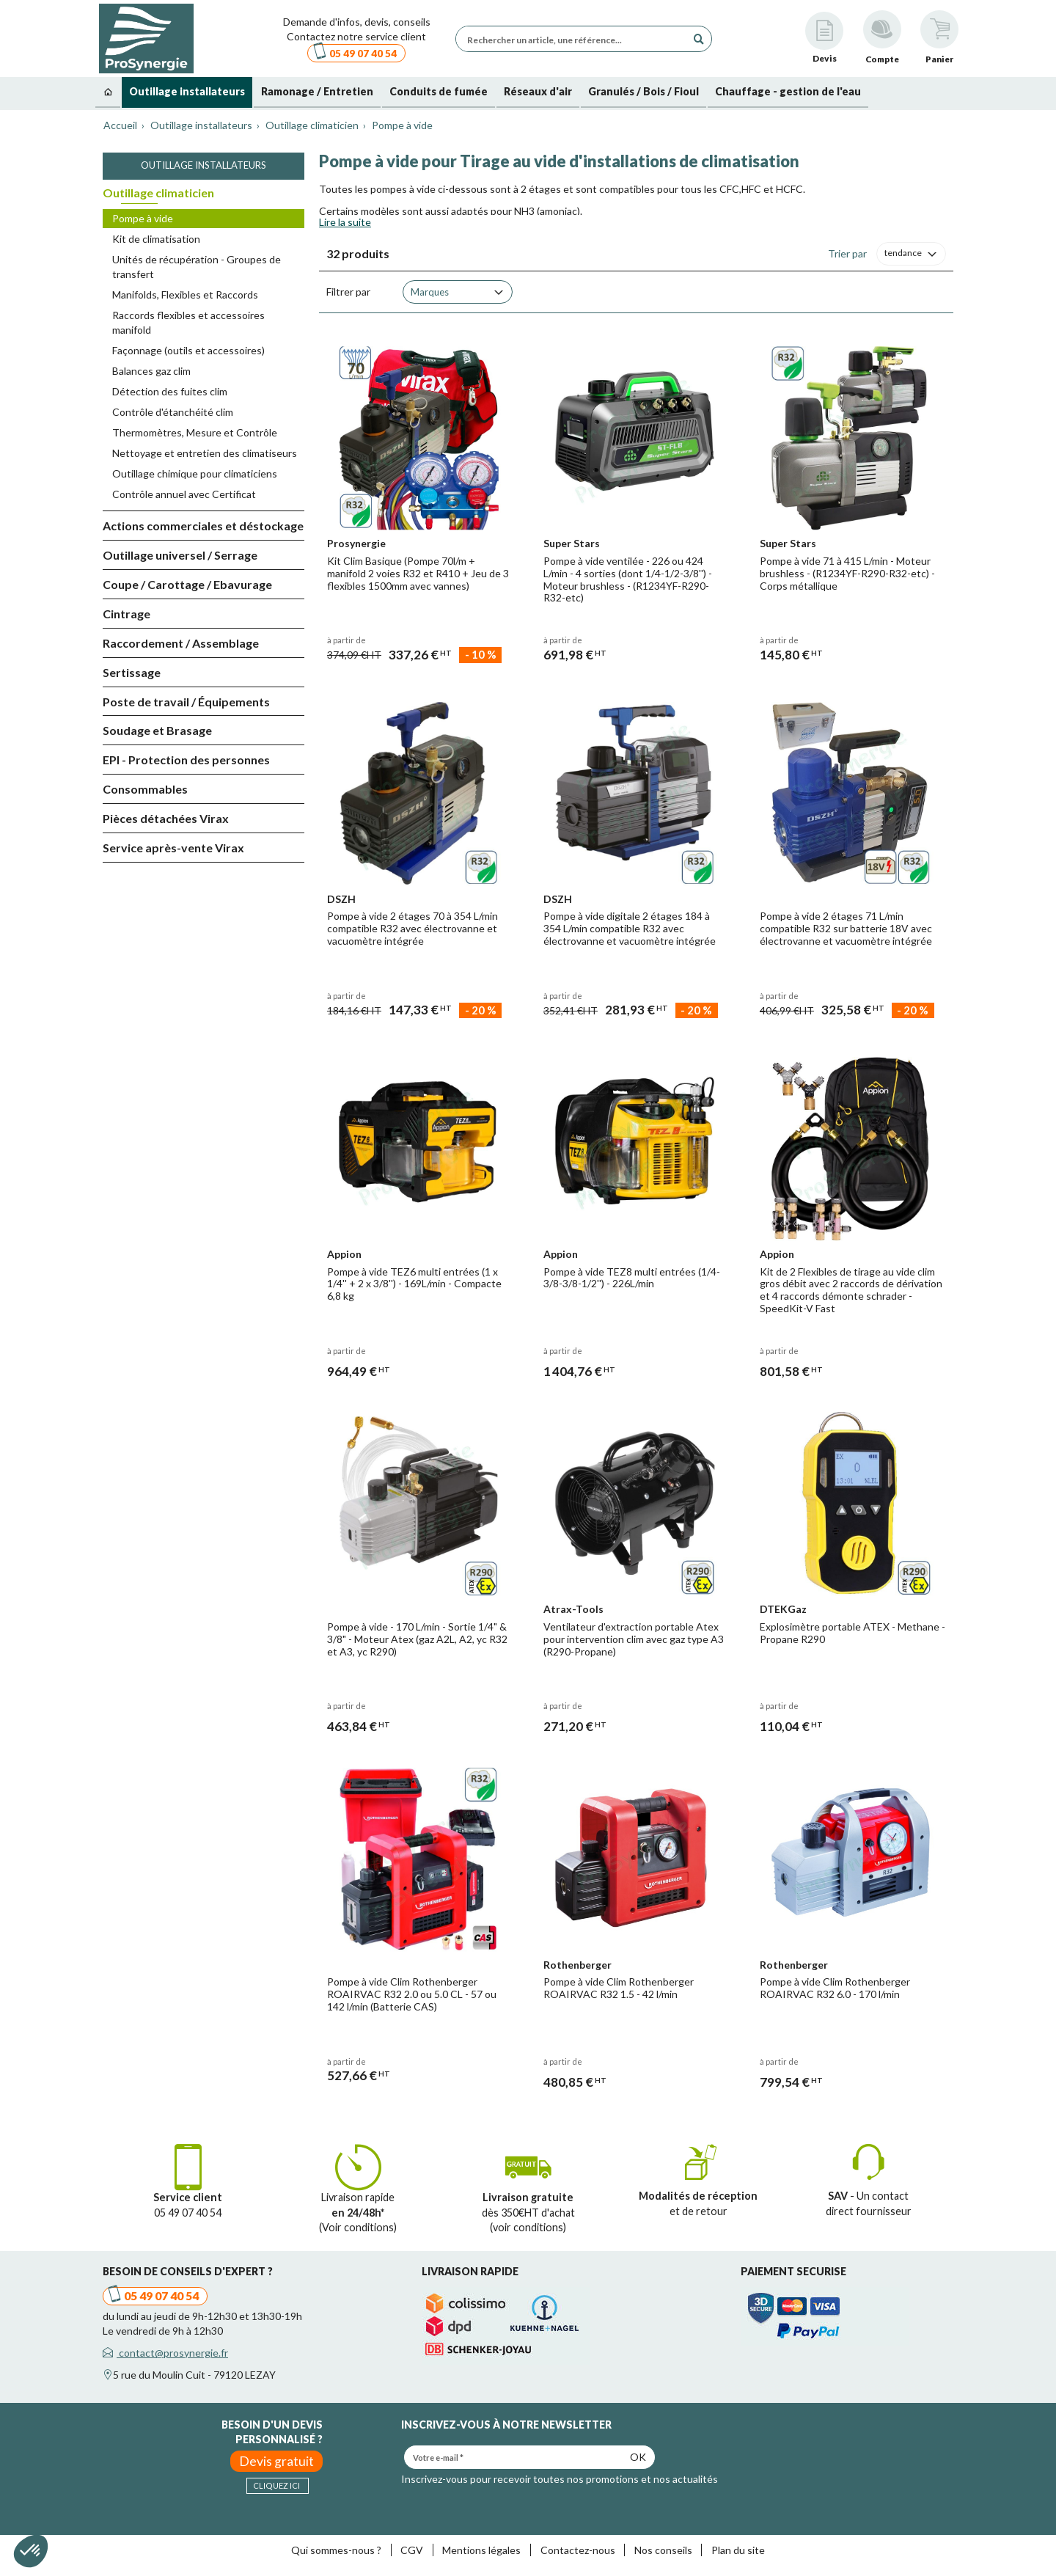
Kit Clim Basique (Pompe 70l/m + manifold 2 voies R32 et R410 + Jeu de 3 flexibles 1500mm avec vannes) (418, 573)
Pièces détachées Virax (166, 818)
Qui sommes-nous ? (336, 2550)
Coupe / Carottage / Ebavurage (187, 584)
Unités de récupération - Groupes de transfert (196, 266)
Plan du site (738, 2550)
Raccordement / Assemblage (181, 643)
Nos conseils (663, 2550)
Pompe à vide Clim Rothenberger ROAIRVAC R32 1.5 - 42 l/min (618, 1987)
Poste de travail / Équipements (186, 702)
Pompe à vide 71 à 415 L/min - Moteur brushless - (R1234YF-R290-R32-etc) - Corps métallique (847, 573)
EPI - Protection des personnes (186, 759)
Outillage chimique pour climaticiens (194, 473)
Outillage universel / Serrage (180, 555)
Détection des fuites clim (169, 391)
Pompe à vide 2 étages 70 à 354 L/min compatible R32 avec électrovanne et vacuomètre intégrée (412, 928)
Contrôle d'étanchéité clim (172, 412)
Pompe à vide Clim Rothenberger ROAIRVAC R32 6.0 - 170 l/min (835, 1987)
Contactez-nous (577, 2550)
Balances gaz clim (151, 371)
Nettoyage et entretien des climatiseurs (204, 453)
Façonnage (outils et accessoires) (188, 350)
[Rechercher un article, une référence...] (575, 38)
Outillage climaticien (158, 193)
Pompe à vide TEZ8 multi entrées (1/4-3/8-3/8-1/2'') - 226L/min (631, 1277)
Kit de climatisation (156, 239)
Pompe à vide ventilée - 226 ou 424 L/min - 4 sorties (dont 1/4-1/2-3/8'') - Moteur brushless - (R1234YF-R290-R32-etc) (627, 579)
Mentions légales (481, 2550)
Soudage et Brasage (157, 730)
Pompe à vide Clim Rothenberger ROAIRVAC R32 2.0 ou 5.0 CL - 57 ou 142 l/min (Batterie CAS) (411, 1994)
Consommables (145, 789)
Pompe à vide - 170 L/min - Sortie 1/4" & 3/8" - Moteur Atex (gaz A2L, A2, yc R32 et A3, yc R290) (417, 1639)
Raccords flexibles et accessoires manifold (188, 322)
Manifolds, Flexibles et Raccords (185, 294)
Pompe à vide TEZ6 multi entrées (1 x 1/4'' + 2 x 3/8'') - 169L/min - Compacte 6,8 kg (414, 1284)
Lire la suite (345, 222)
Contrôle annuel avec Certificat (184, 494)
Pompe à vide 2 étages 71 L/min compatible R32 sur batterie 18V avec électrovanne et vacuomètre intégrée (846, 928)
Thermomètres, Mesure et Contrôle (194, 432)
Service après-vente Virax (173, 848)
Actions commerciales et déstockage (203, 526)
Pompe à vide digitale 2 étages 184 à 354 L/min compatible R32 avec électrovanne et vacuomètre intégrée (629, 928)
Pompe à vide (142, 218)
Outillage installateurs (203, 165)
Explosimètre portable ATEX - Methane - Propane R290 (852, 1632)
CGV (411, 2550)
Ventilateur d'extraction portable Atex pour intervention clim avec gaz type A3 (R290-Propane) (633, 1639)
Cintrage (126, 614)
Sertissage (132, 672)
